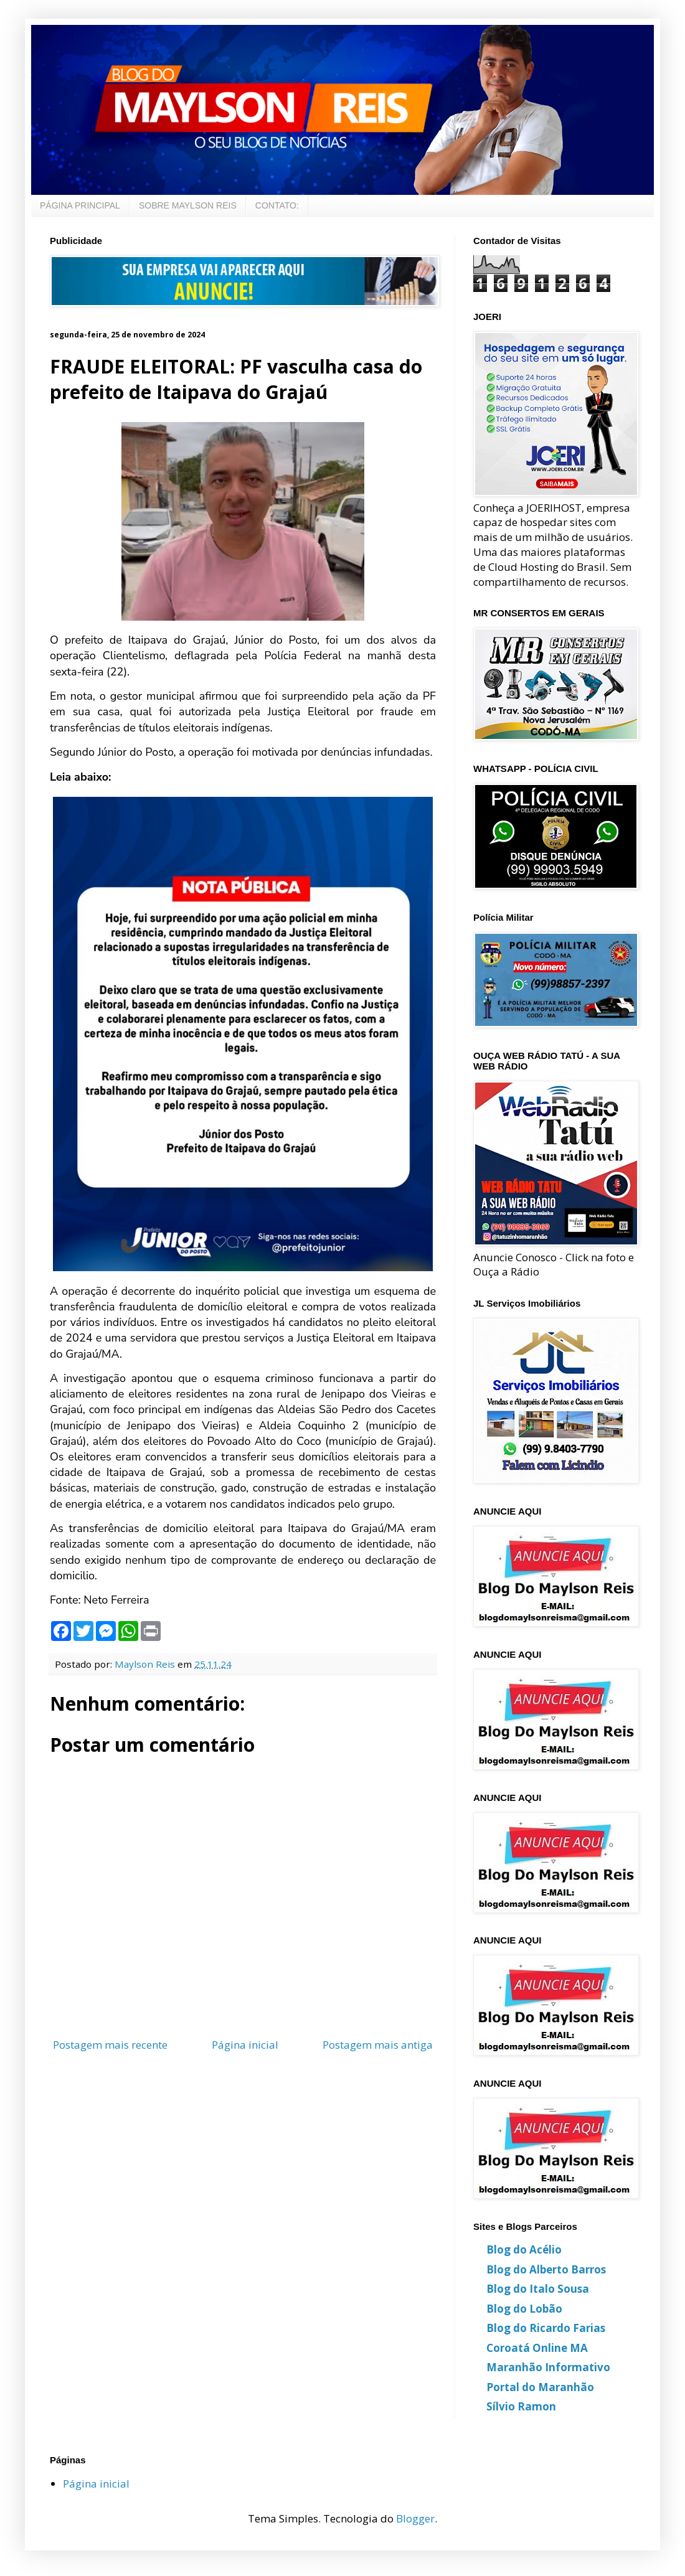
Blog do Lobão (524, 2308)
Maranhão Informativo (548, 2367)
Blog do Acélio (524, 2249)
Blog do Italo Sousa (537, 2289)
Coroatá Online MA (537, 2348)
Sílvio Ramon (521, 2406)
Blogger (415, 2518)
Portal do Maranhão (540, 2387)
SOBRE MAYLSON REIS (188, 205)
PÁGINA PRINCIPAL (80, 205)
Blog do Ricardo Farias (545, 2328)
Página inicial (245, 2045)
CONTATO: (277, 205)
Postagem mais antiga (378, 2045)
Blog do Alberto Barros (546, 2269)
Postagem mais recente (110, 2045)
